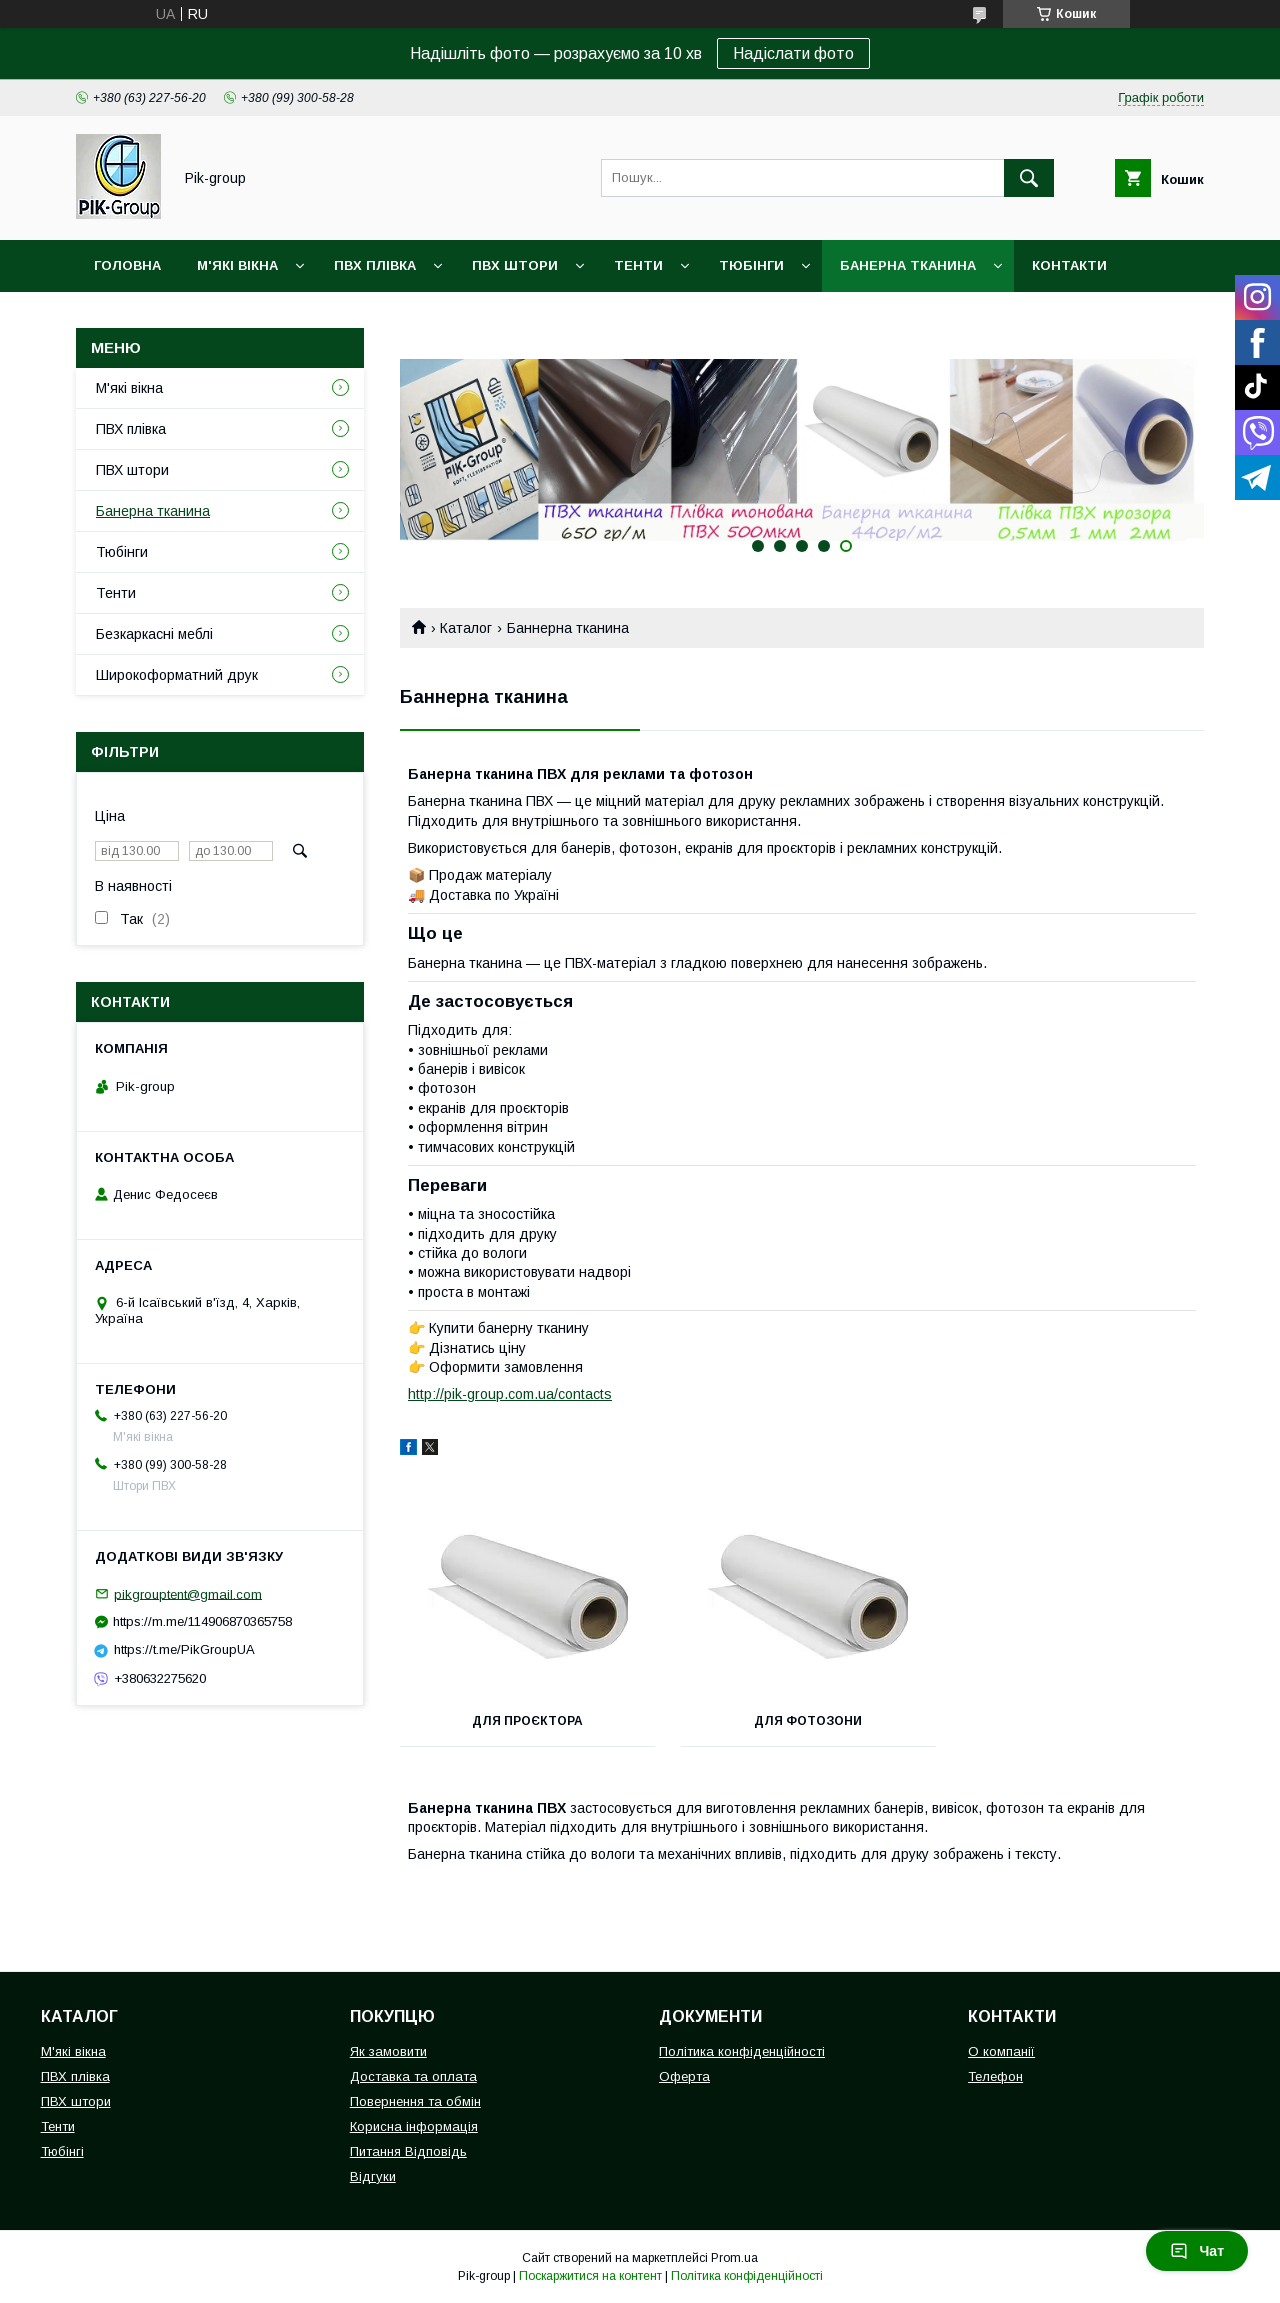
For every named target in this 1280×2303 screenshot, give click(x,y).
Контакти (1069, 265)
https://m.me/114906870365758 (202, 1621)
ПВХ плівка (375, 265)
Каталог (466, 628)
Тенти (638, 265)
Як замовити (388, 2051)
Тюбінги (751, 265)
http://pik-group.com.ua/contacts (510, 1394)
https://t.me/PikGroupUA (184, 1649)
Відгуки (373, 2176)
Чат (1197, 2251)
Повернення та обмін (415, 2101)
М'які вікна (237, 265)
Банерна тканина (908, 265)
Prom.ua (734, 2258)
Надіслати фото (793, 53)
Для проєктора (525, 1721)
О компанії (1001, 2051)
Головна (127, 265)
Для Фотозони (802, 1721)
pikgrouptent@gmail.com (188, 1593)
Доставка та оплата (413, 2076)
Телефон (995, 2076)
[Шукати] (1029, 178)
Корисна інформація (414, 2126)
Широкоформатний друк (177, 675)
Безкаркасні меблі (154, 634)
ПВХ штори (515, 265)
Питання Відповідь (408, 2151)
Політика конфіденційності (742, 2051)
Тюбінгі (62, 2151)
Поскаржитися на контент (590, 2276)
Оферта (684, 2076)
